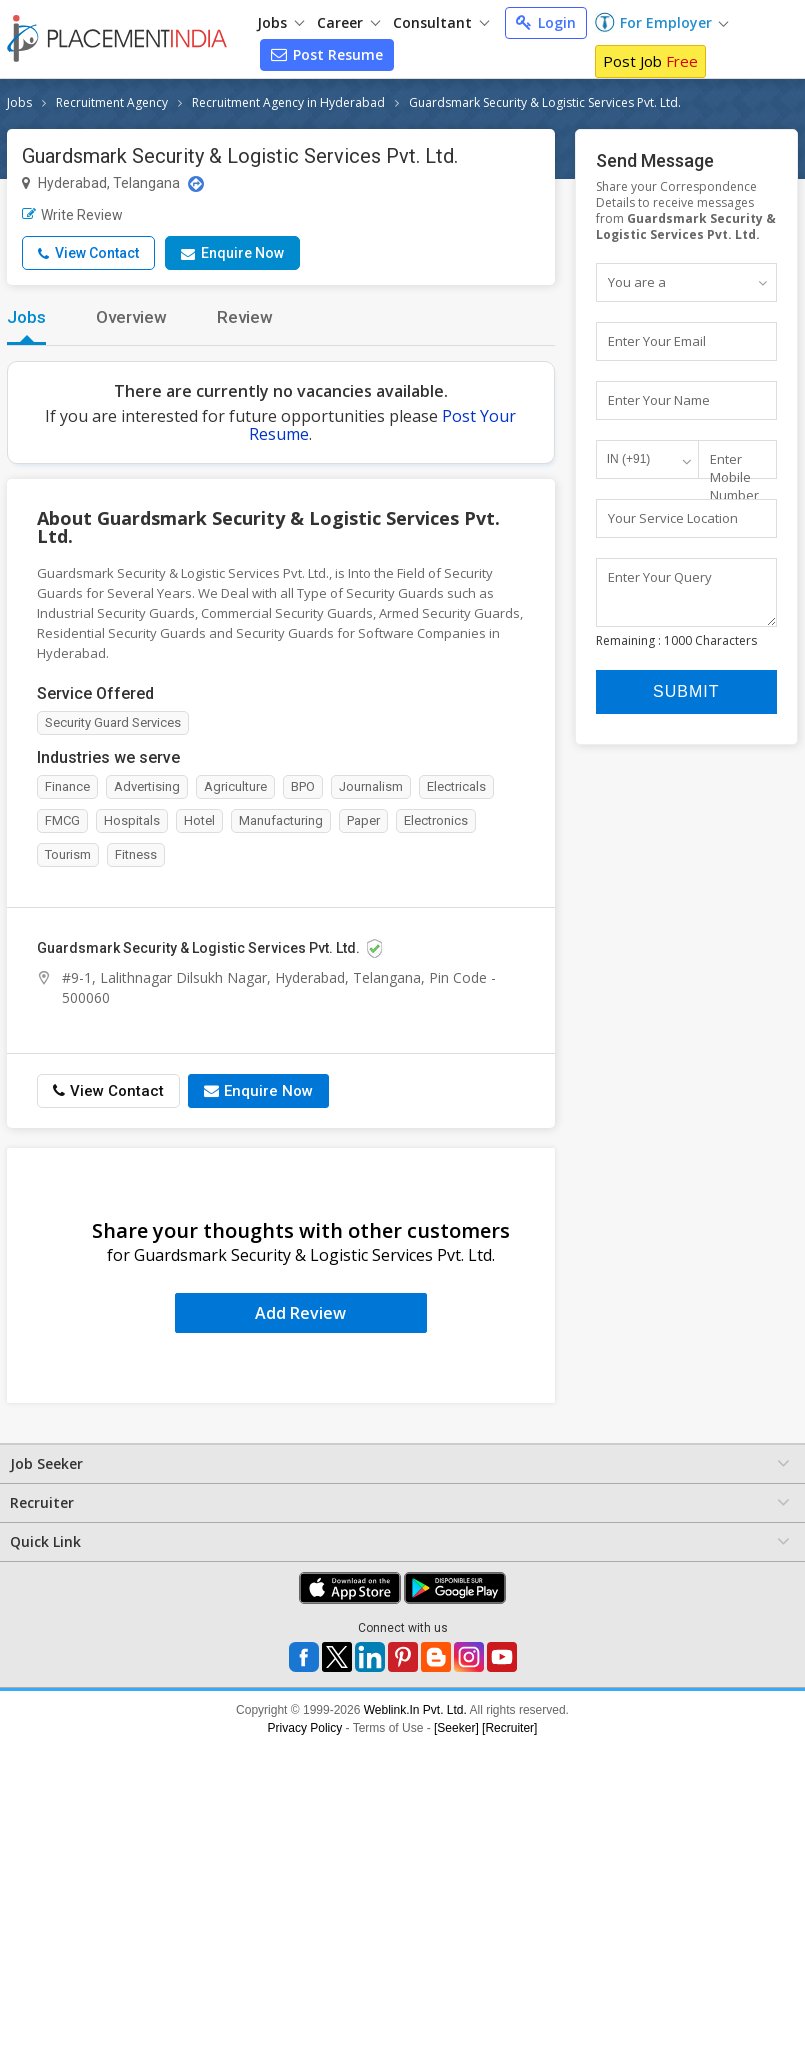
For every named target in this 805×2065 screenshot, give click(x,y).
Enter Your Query (660, 577)
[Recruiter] (509, 1728)
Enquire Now (232, 253)
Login (546, 22)
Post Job (650, 61)
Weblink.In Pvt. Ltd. (415, 1710)
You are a (637, 282)
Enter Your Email (657, 341)
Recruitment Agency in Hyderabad (288, 102)
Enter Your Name (659, 400)
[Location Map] (196, 184)
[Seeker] (456, 1728)
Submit (686, 700)
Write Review (72, 215)
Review (245, 317)
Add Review (300, 1313)
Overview (131, 317)
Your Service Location (673, 518)
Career (348, 22)
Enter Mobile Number (734, 477)
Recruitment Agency (112, 102)
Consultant (441, 22)
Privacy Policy (305, 1728)
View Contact (88, 253)
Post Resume (327, 54)
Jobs (280, 22)
